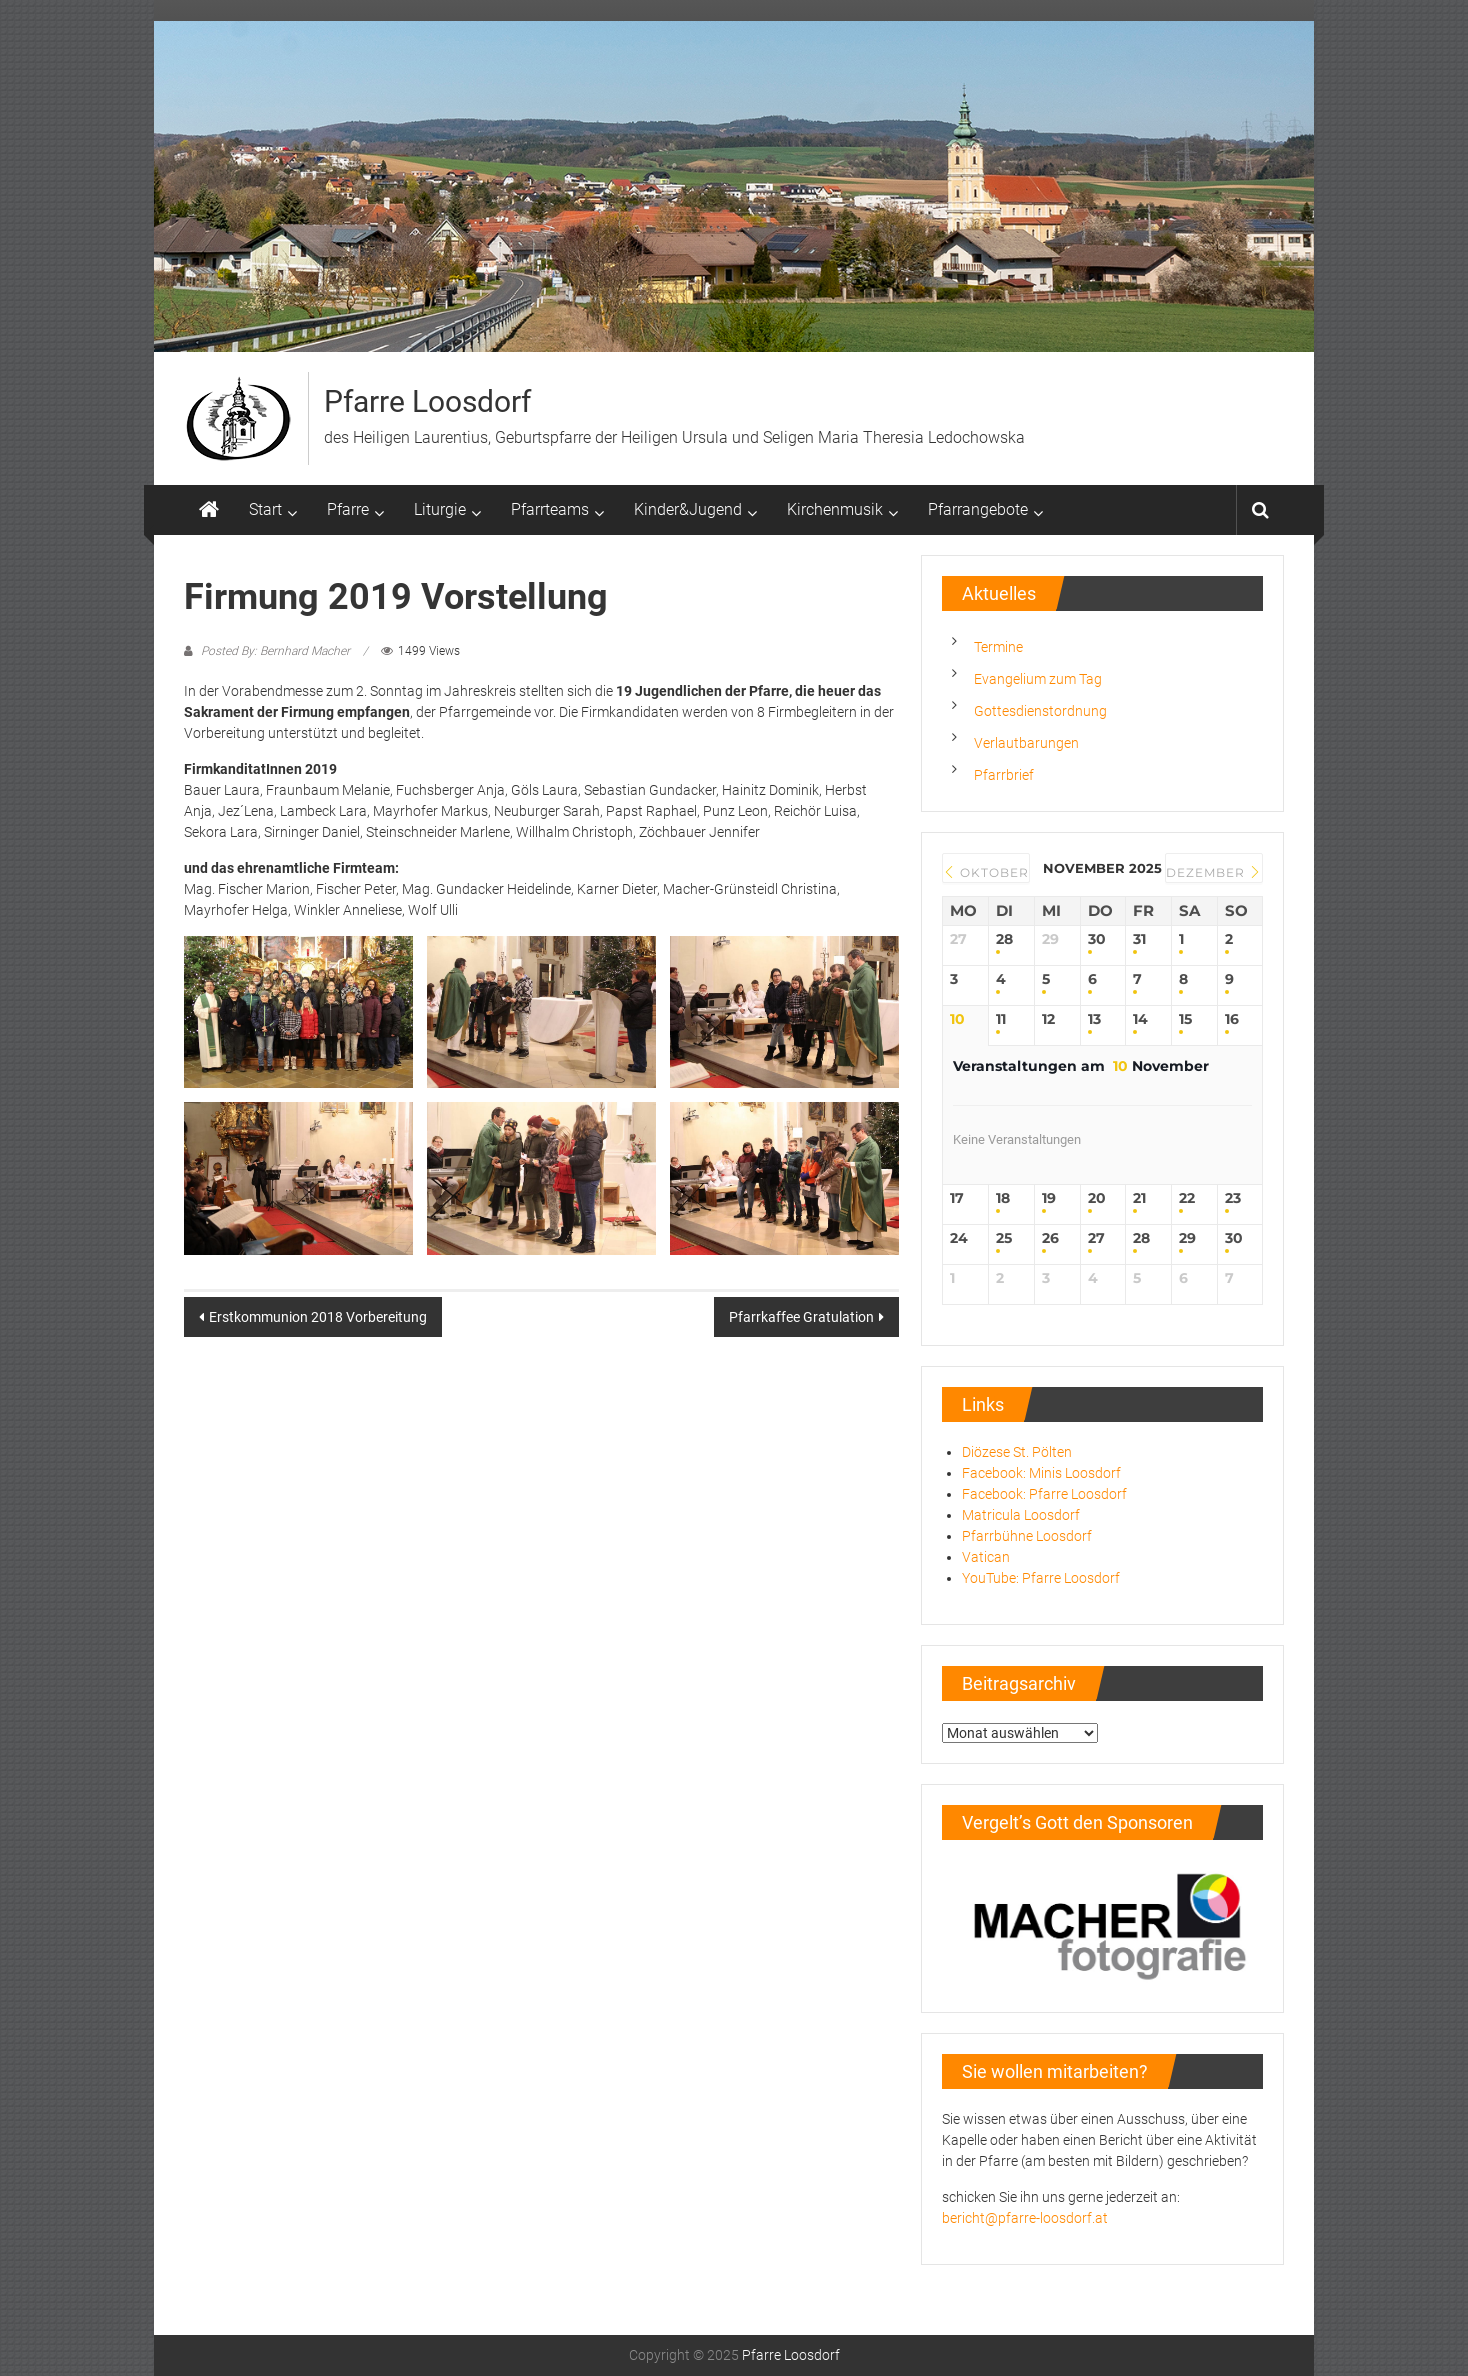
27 (1096, 1238)
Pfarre (348, 509)
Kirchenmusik (835, 509)
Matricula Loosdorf (1021, 1515)
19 (1049, 1198)
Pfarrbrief (1004, 775)
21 (1139, 1198)
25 (1004, 1238)
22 (1187, 1198)
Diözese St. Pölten (1017, 1452)
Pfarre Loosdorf (427, 401)
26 (1050, 1238)
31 (1139, 939)
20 (1097, 1198)
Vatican (986, 1557)
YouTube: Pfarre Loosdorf (1041, 1578)
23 (1233, 1198)
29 (1187, 1238)
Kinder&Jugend (688, 509)
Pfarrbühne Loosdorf (1027, 1536)
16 (1232, 1019)
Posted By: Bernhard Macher (275, 651)
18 (1003, 1198)
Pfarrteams (550, 509)
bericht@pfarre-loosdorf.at (1025, 2218)
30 (1097, 939)
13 (1094, 1019)
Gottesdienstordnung (1040, 711)
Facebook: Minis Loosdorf (1041, 1473)
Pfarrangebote (978, 509)
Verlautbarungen (1026, 743)
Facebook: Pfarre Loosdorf (1044, 1494)
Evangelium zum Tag (1038, 679)
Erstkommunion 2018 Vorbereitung (318, 1317)
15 (1185, 1019)
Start (265, 509)
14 (1140, 1019)
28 (1004, 939)
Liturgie (440, 509)
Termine (998, 647)
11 (1001, 1019)
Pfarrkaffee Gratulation (801, 1317)
